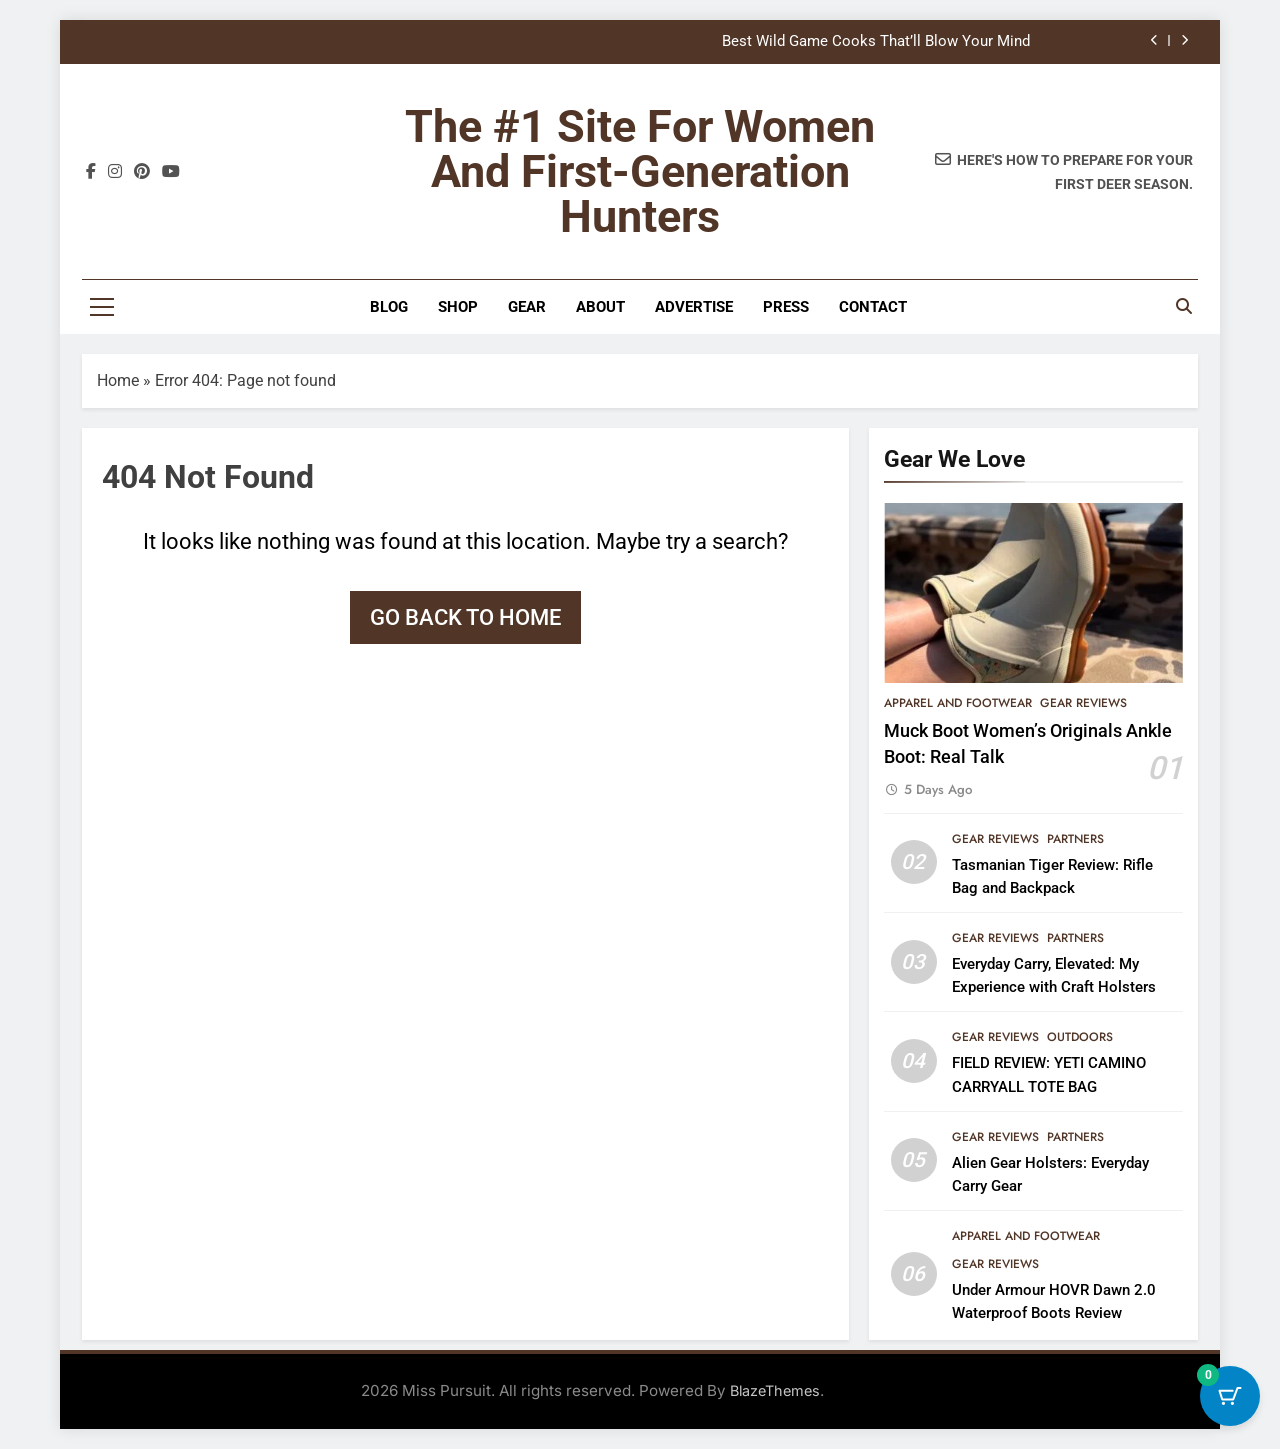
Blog (389, 307)
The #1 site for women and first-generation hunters (640, 171)
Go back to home (465, 617)
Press (786, 307)
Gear (527, 307)
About (600, 307)
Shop (458, 307)
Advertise (694, 307)
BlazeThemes (775, 1390)
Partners (1075, 839)
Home (118, 380)
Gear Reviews (1083, 703)
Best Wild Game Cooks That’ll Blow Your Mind (876, 42)
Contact (873, 307)
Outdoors (1080, 1037)
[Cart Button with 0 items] (1230, 1399)
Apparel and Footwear (958, 703)
